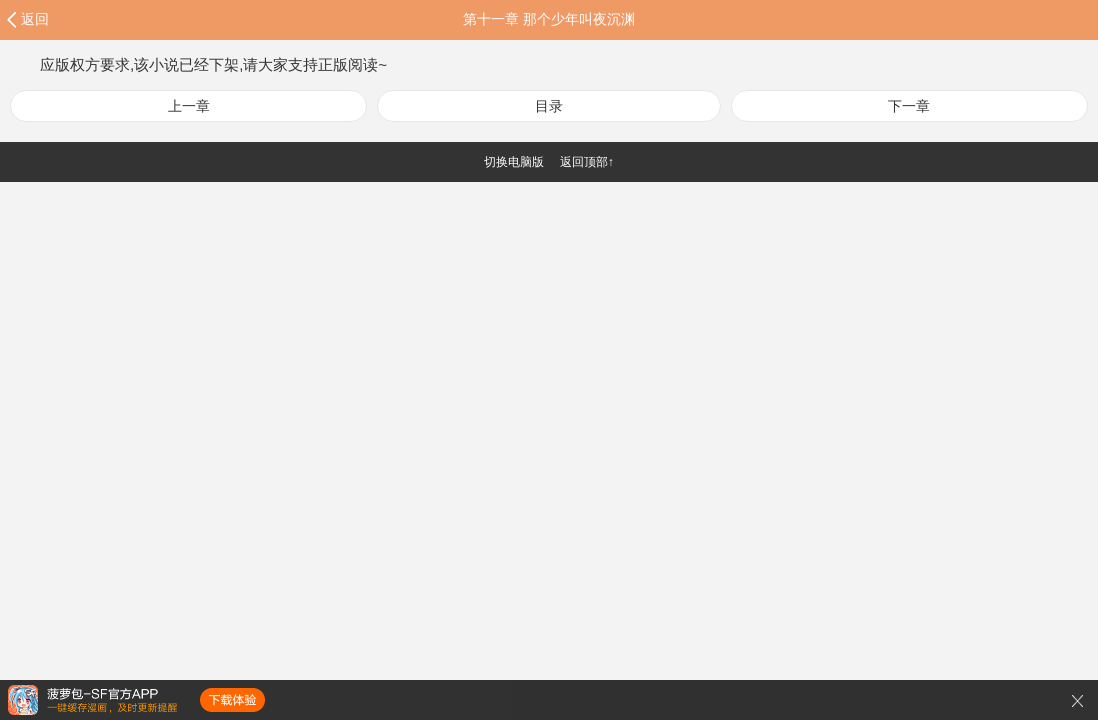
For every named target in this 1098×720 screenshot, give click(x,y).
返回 (35, 19)
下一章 (909, 106)
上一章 (189, 106)
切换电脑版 (514, 162)
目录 (549, 106)
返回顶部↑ (587, 162)
